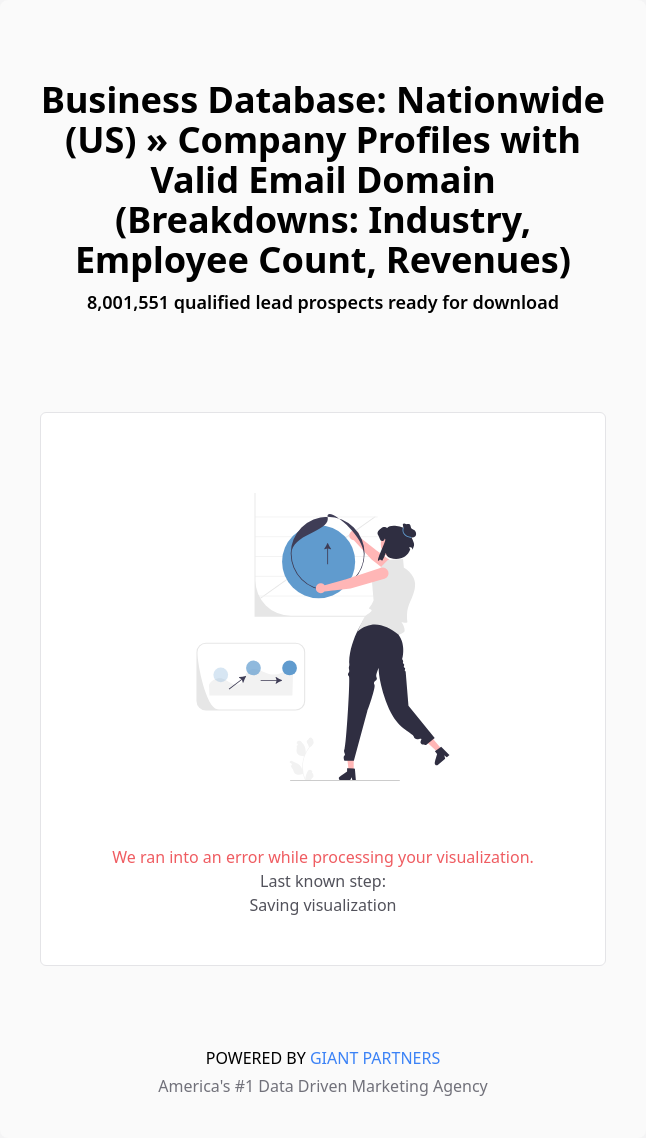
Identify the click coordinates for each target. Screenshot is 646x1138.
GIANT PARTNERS (375, 1058)
